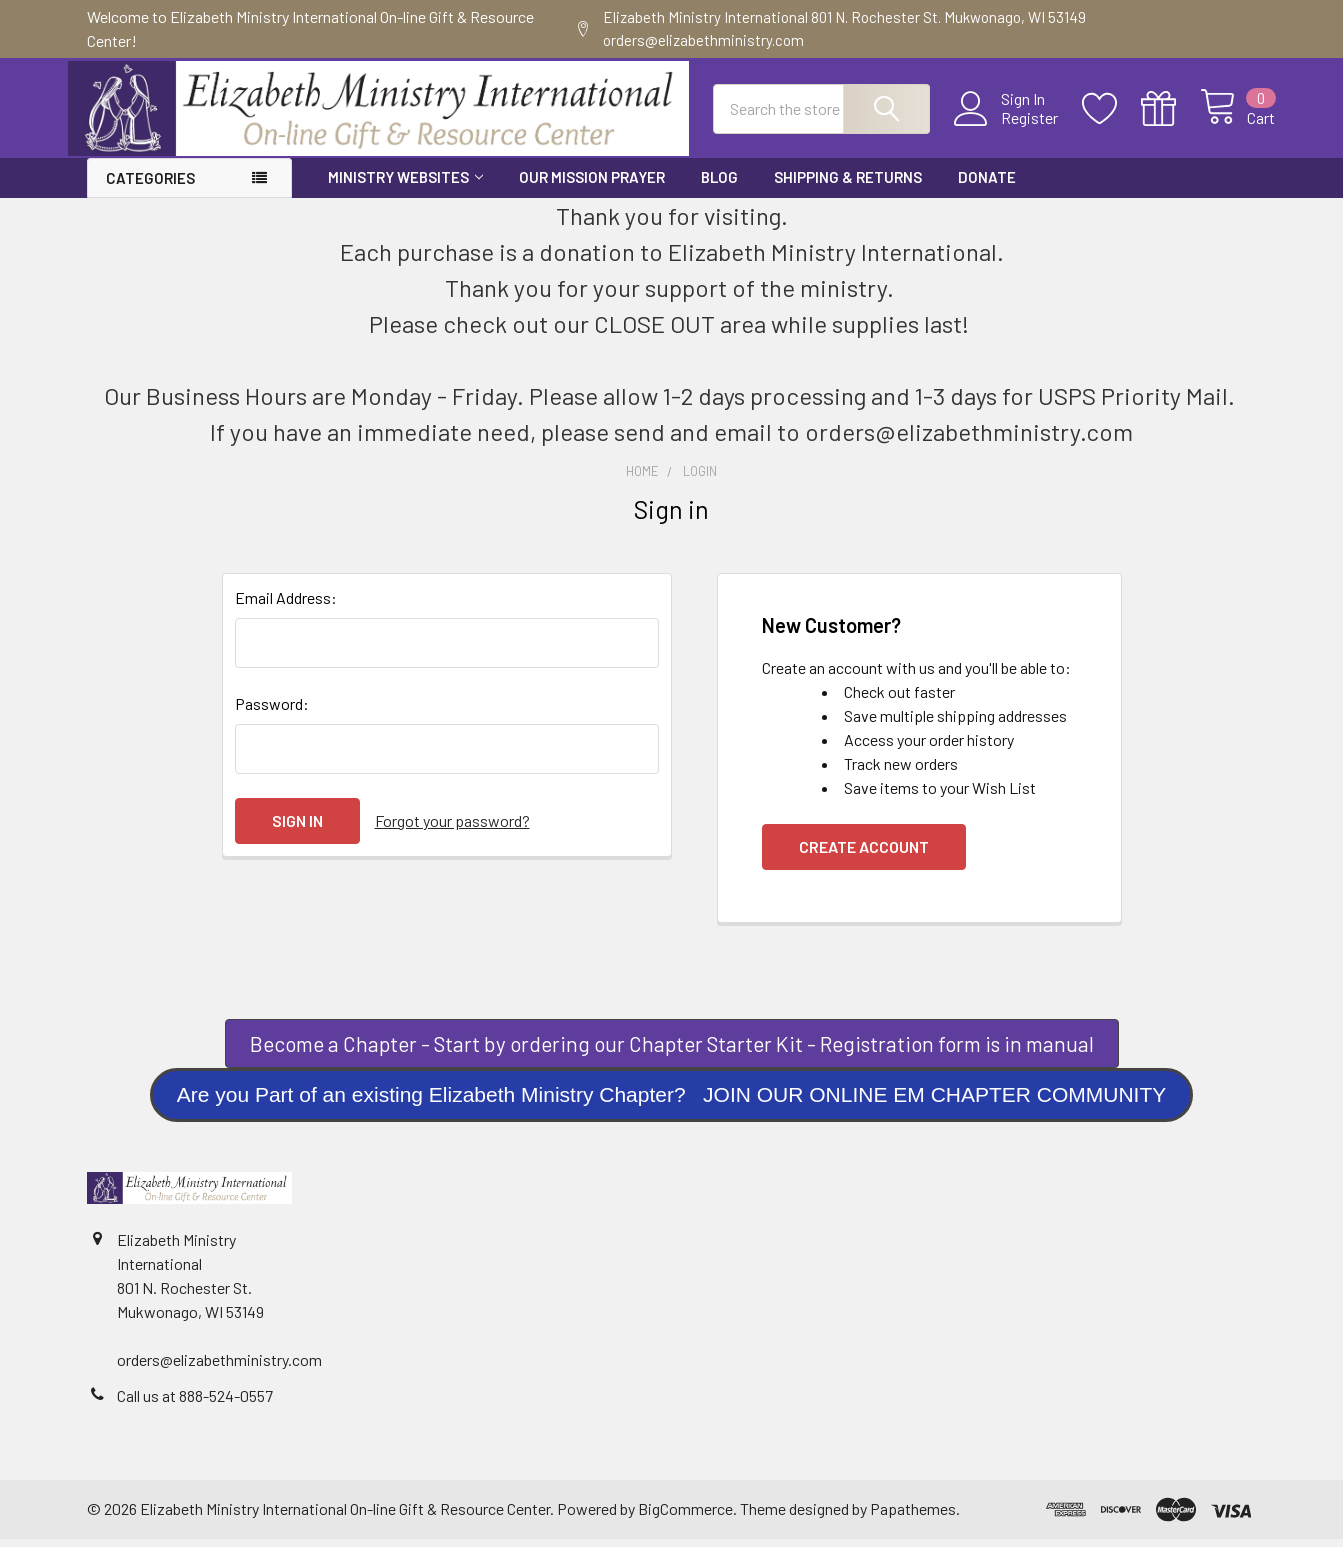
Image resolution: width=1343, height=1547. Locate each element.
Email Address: (286, 605)
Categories (150, 186)
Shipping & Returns (848, 185)
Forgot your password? (452, 828)
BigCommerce (685, 1516)
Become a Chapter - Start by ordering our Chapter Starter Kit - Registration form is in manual (672, 1051)
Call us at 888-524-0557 (195, 1403)
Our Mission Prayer (592, 185)
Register (1011, 124)
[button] (672, 1052)
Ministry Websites (405, 185)
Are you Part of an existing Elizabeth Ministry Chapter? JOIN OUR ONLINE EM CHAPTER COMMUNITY (672, 1103)
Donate (987, 185)
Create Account (864, 854)
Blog (719, 185)
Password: (272, 711)
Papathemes (913, 1516)
